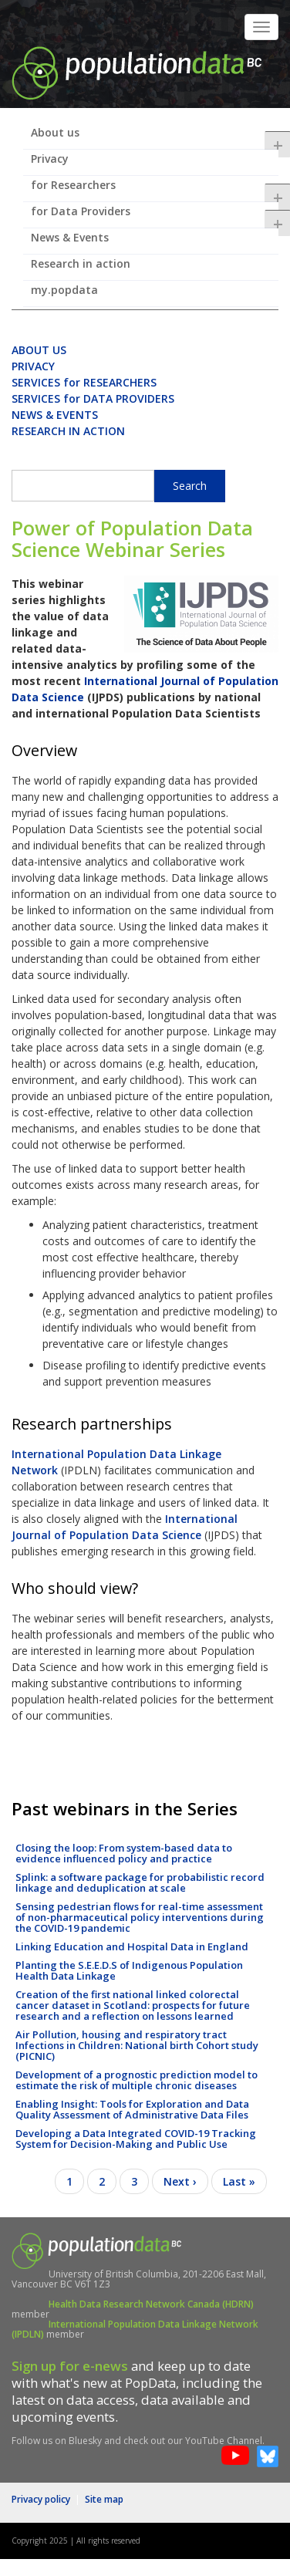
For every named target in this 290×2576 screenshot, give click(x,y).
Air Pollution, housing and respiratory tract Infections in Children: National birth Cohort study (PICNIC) (136, 2045)
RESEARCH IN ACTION (68, 431)
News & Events (70, 237)
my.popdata (64, 289)
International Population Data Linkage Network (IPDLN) (135, 2329)
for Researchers (154, 189)
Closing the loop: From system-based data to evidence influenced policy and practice (123, 1853)
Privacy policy (41, 2499)
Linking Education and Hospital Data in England (131, 1946)
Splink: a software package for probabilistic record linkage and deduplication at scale (140, 1882)
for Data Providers (154, 216)
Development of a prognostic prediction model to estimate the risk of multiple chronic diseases (136, 2080)
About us (154, 137)
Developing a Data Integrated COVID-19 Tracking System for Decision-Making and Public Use (135, 2138)
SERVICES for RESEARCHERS (84, 382)
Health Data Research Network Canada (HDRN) (151, 2304)
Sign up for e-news (70, 2366)
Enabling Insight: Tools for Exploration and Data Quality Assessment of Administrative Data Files (132, 2109)
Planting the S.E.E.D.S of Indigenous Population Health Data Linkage (129, 1970)
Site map (104, 2499)
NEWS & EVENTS (55, 414)
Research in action (80, 263)
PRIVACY (33, 366)
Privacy (50, 158)
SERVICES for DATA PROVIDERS (93, 398)
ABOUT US (39, 350)
